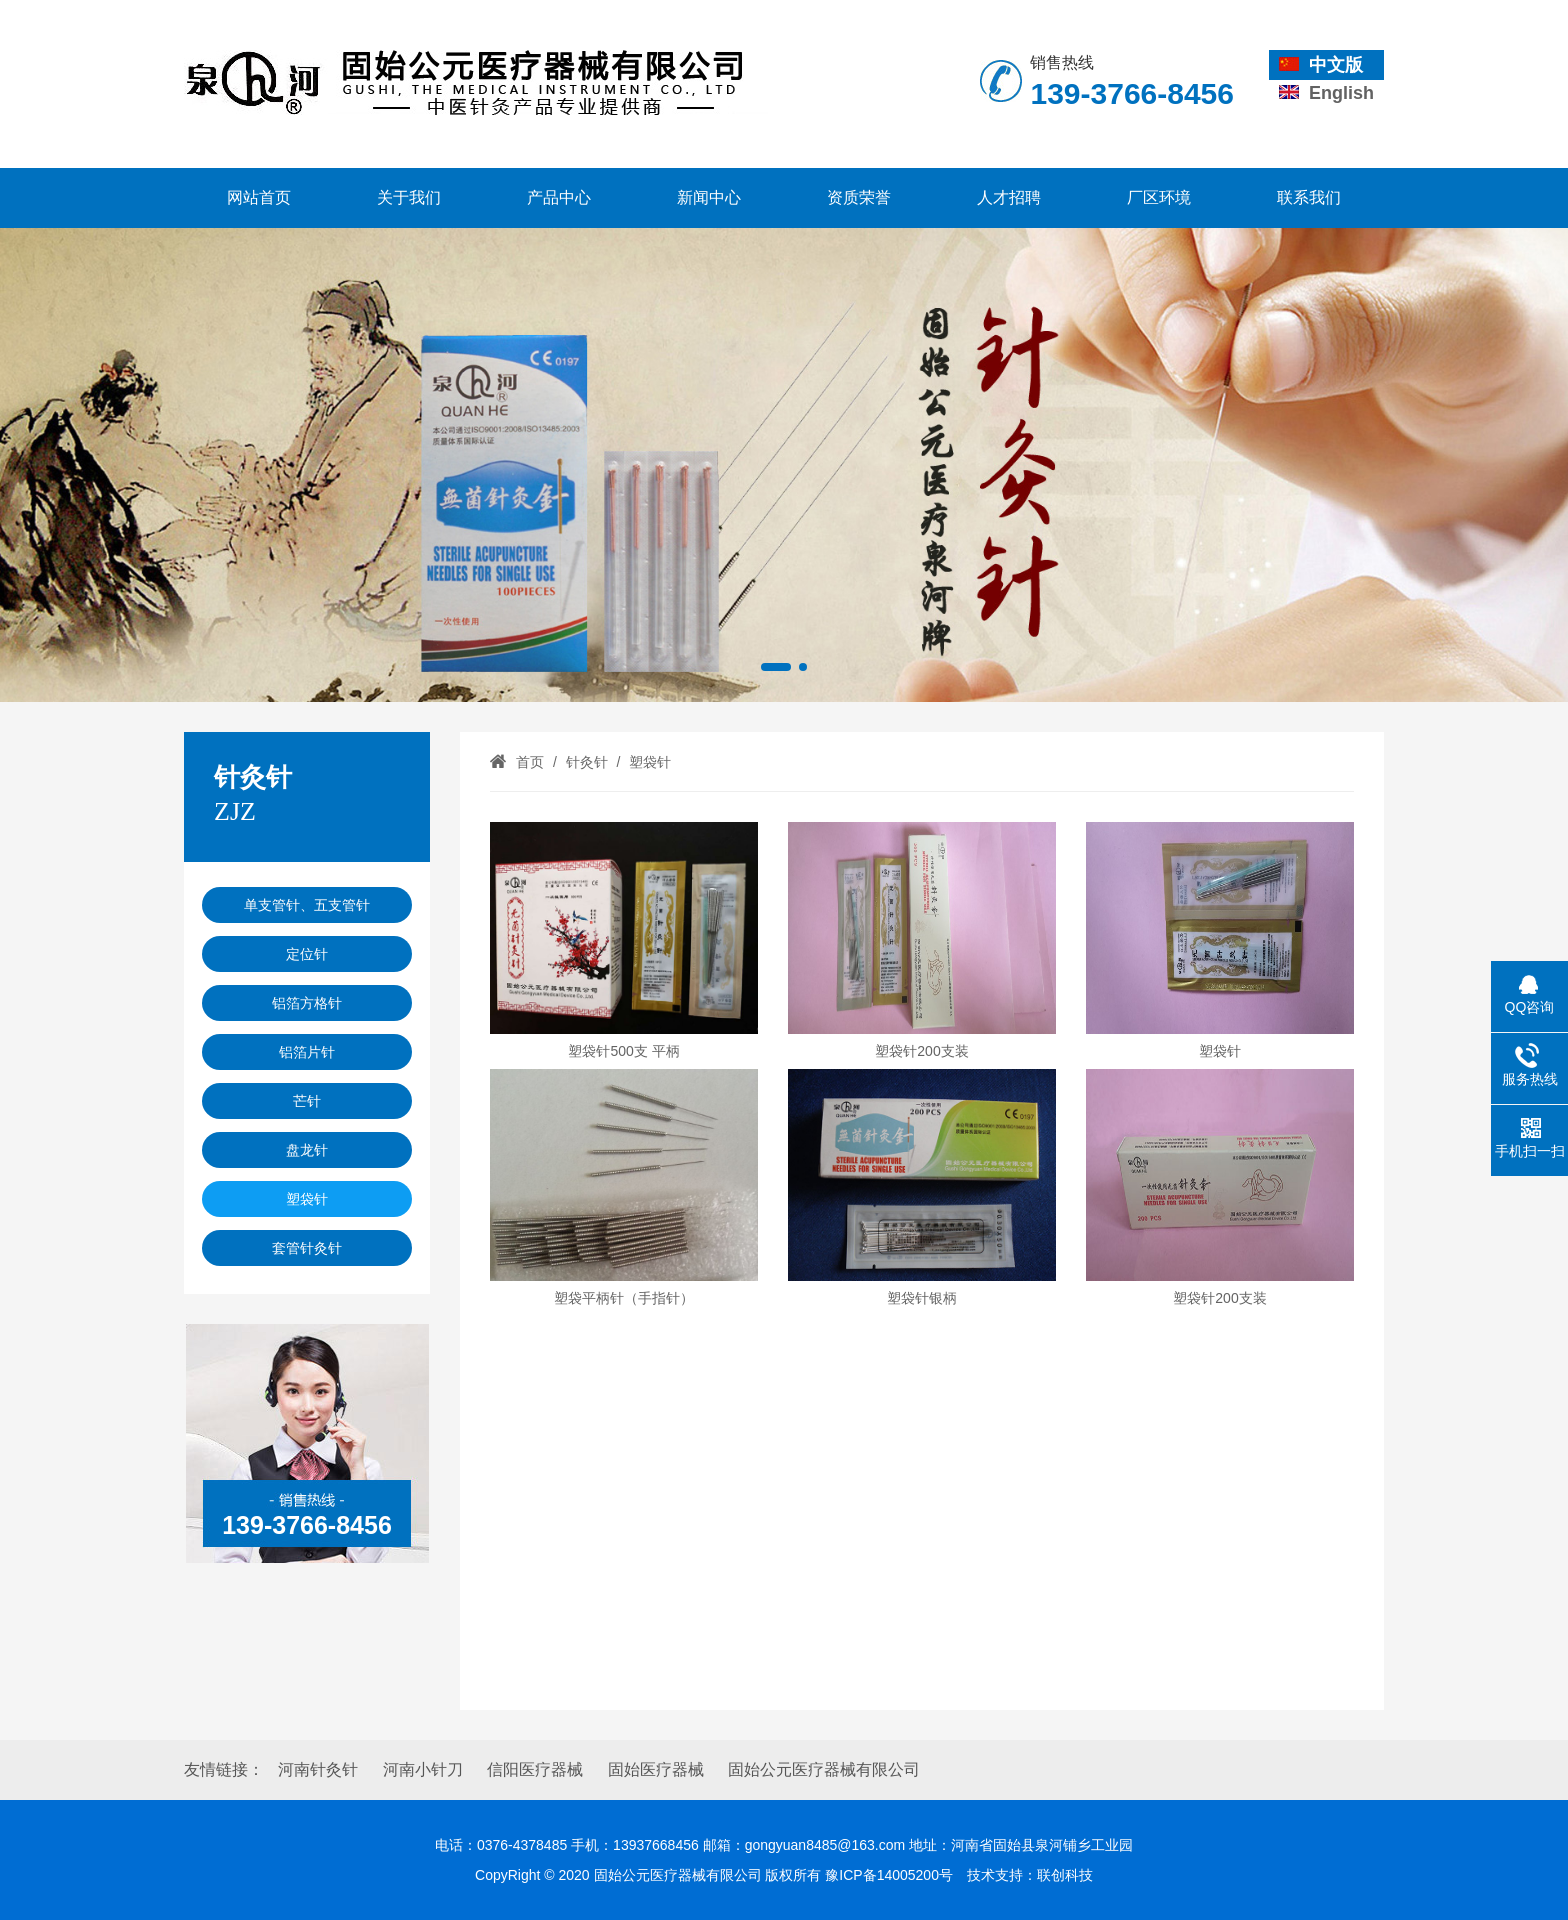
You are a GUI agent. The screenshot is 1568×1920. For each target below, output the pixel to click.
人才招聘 (1009, 197)
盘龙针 (307, 1150)
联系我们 (1309, 197)
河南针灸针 (318, 1769)
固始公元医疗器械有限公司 (824, 1769)
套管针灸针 (307, 1248)
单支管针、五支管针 (307, 905)
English (1326, 93)
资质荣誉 (859, 197)
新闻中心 (709, 197)
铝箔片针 (307, 1052)
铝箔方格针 (307, 1003)
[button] (776, 667)
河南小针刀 (423, 1769)
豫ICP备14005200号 (889, 1875)
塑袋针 (307, 1199)
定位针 (307, 954)
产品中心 (559, 197)
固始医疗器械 (656, 1769)
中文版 (1321, 65)
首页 (530, 762)
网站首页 (259, 197)
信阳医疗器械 (535, 1769)
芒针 (307, 1101)
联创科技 (1065, 1875)
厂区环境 (1159, 197)
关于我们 (409, 197)
